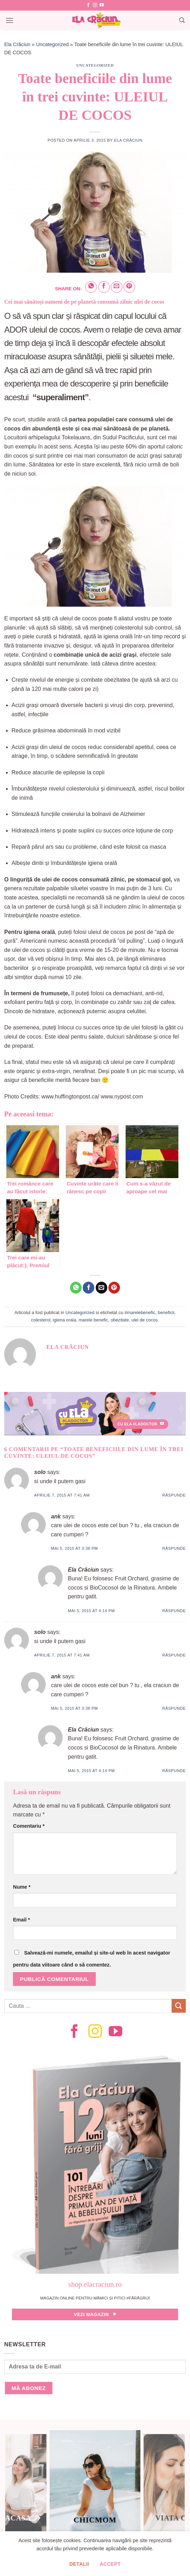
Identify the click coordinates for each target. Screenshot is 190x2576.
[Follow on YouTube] (102, 5)
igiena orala (64, 1320)
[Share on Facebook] (104, 287)
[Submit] (179, 2006)
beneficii (166, 1312)
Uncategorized (52, 44)
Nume (22, 1887)
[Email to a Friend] (116, 287)
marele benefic (93, 1320)
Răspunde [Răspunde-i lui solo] (174, 1495)
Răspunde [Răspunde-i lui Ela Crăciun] (174, 1611)
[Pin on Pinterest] (129, 287)
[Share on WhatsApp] (91, 287)
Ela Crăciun (17, 44)
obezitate (119, 1320)
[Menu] (9, 20)
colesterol (40, 1320)
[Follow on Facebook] (88, 5)
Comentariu (29, 1826)
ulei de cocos (145, 1320)
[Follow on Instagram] (95, 5)
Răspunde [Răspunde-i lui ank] (174, 1548)
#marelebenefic (140, 1312)
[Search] (182, 20)
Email (21, 1919)
